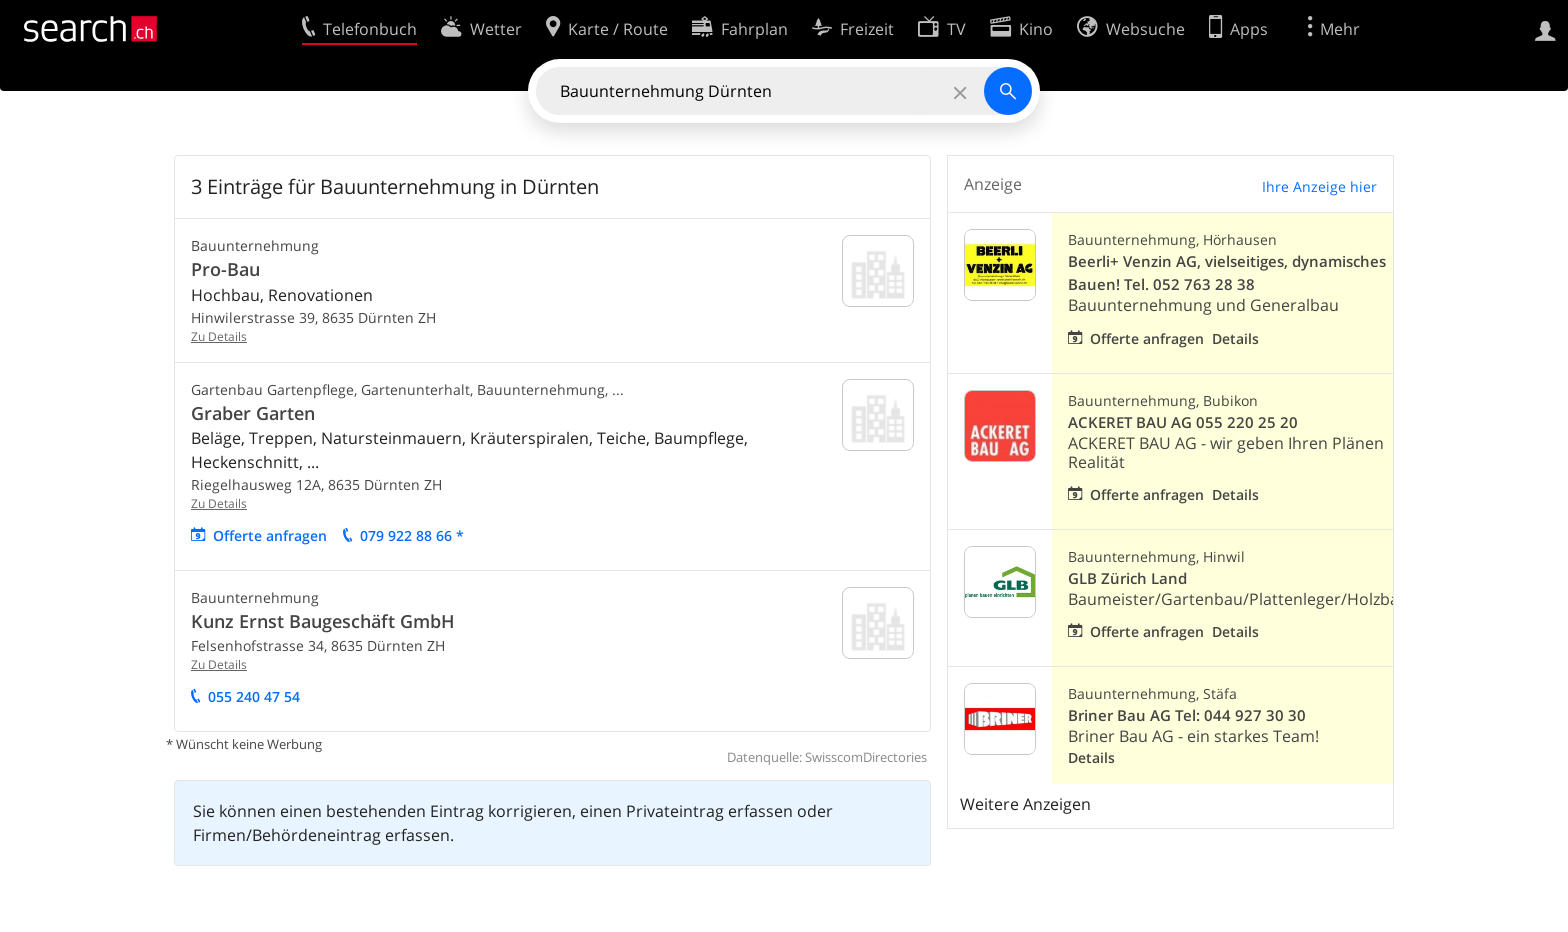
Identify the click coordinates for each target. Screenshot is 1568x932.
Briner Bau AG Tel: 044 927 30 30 (1187, 715)
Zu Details (219, 336)
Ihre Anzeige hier (1319, 186)
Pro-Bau (225, 269)
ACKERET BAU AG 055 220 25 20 (1183, 422)
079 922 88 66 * (412, 535)
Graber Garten (253, 413)
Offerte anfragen (270, 535)
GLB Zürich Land (1127, 578)
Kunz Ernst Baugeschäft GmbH (323, 621)
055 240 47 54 (254, 696)
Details (1235, 338)
